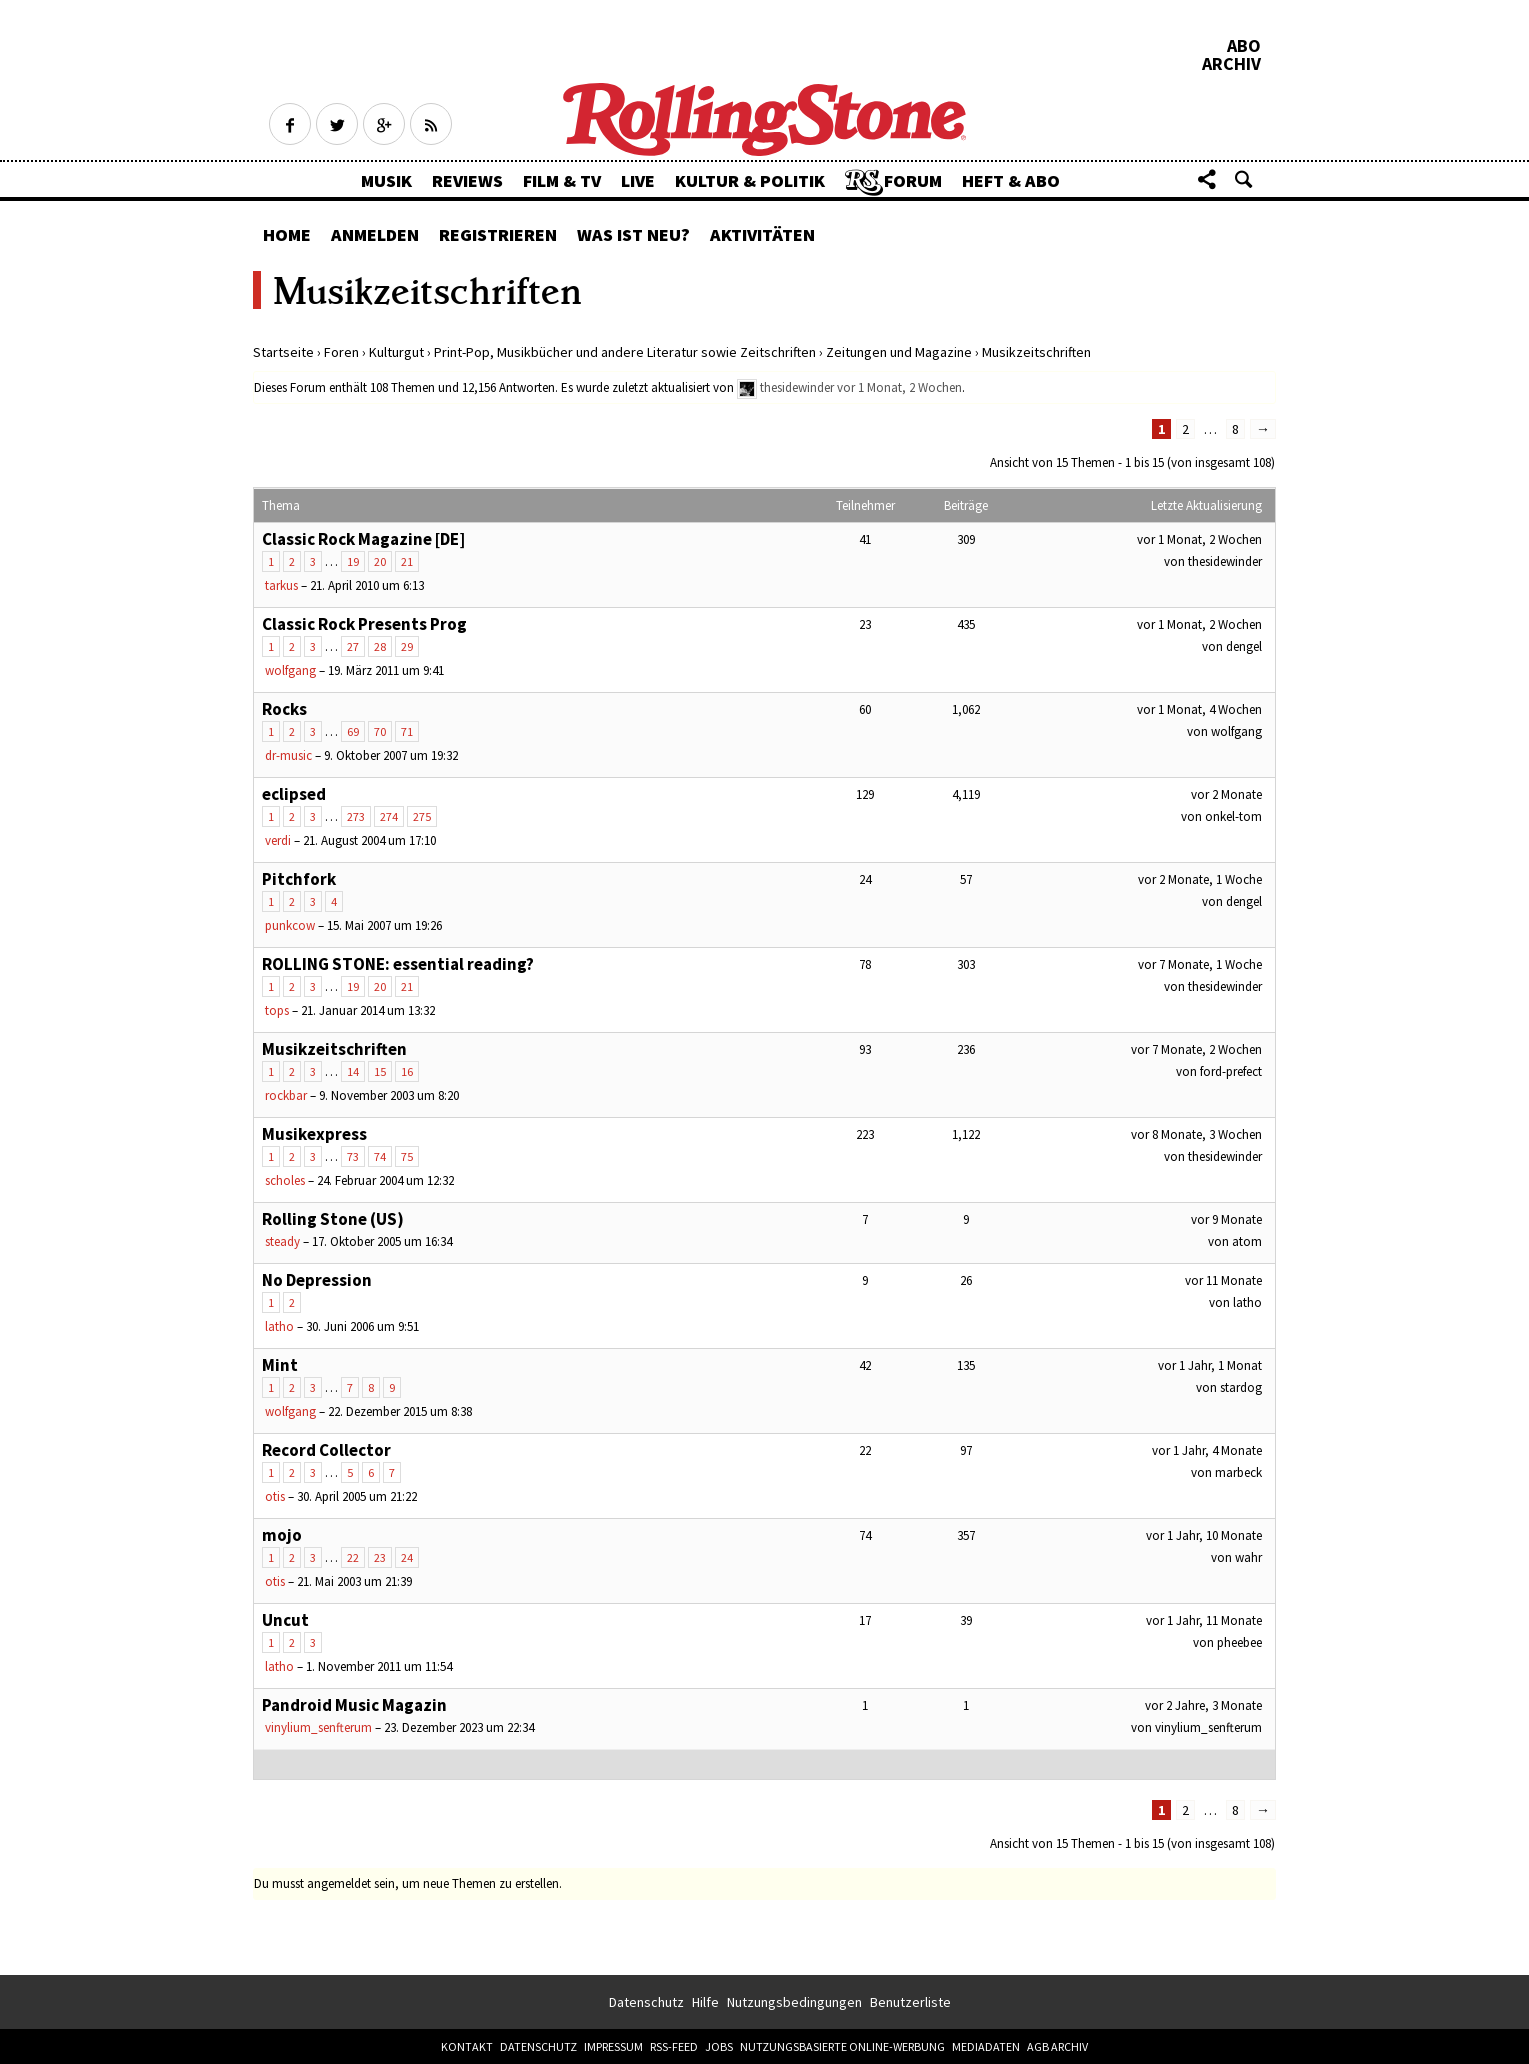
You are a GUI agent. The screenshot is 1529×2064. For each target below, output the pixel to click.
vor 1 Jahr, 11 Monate (1204, 1620)
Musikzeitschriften (334, 1049)
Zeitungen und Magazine (899, 352)
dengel (1244, 646)
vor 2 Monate (1226, 794)
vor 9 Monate (1226, 1219)
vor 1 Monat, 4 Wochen (1199, 709)
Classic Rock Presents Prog (364, 624)
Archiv (1231, 64)
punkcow (290, 925)
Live (638, 180)
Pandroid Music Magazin (354, 1705)
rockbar (286, 1095)
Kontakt (467, 2046)
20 (380, 561)
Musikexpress (314, 1134)
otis (275, 1496)
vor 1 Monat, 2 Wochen (899, 387)
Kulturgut (396, 352)
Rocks (284, 709)
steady (282, 1241)
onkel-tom (1233, 816)
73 (353, 1156)
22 (353, 1557)
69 (353, 731)
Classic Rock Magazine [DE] (363, 539)
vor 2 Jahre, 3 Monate (1203, 1705)
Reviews (467, 180)
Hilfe (705, 2002)
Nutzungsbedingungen (794, 2002)
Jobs (719, 2046)
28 (380, 646)
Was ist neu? (633, 234)
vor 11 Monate (1223, 1280)
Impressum (613, 2046)
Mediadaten (986, 2046)
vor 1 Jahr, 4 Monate (1207, 1450)
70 (380, 731)
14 (353, 1071)
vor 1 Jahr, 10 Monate (1204, 1535)
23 (380, 1557)
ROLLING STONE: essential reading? (398, 964)
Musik (386, 180)
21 (407, 561)
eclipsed (294, 794)
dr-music (288, 755)
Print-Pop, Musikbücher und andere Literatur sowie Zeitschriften (625, 352)
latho (279, 1326)
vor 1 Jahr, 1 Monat (1210, 1365)
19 (353, 561)
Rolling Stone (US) (333, 1219)
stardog (1241, 1387)
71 (407, 731)
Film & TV (562, 180)
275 (422, 816)
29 (407, 646)
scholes (285, 1180)
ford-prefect (1231, 1071)
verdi (278, 840)
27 (353, 646)
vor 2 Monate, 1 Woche (1200, 879)
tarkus (281, 585)
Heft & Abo (1011, 180)
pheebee (1239, 1642)
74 (380, 1156)
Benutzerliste (910, 2002)
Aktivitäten (762, 234)
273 (356, 816)
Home (287, 234)
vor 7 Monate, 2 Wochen (1196, 1049)
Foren (341, 352)
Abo (1244, 46)
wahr (1248, 1557)
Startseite (283, 352)
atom (1247, 1241)
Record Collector (326, 1450)
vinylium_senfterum (318, 1727)
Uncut (285, 1620)
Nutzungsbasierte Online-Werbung (842, 2046)
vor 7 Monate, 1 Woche (1200, 964)
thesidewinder (797, 387)
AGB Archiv (1057, 2046)
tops (277, 1010)
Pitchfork (299, 879)
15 (380, 1071)
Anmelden (375, 234)
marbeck (1238, 1472)
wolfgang (290, 670)
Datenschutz (646, 2002)
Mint (280, 1365)
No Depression (317, 1280)
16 (407, 1071)
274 (389, 816)
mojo (282, 1535)
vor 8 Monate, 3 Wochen (1196, 1134)
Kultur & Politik (750, 180)
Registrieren (498, 234)
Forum (913, 180)
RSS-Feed (674, 2046)
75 (407, 1156)
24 (407, 1557)
